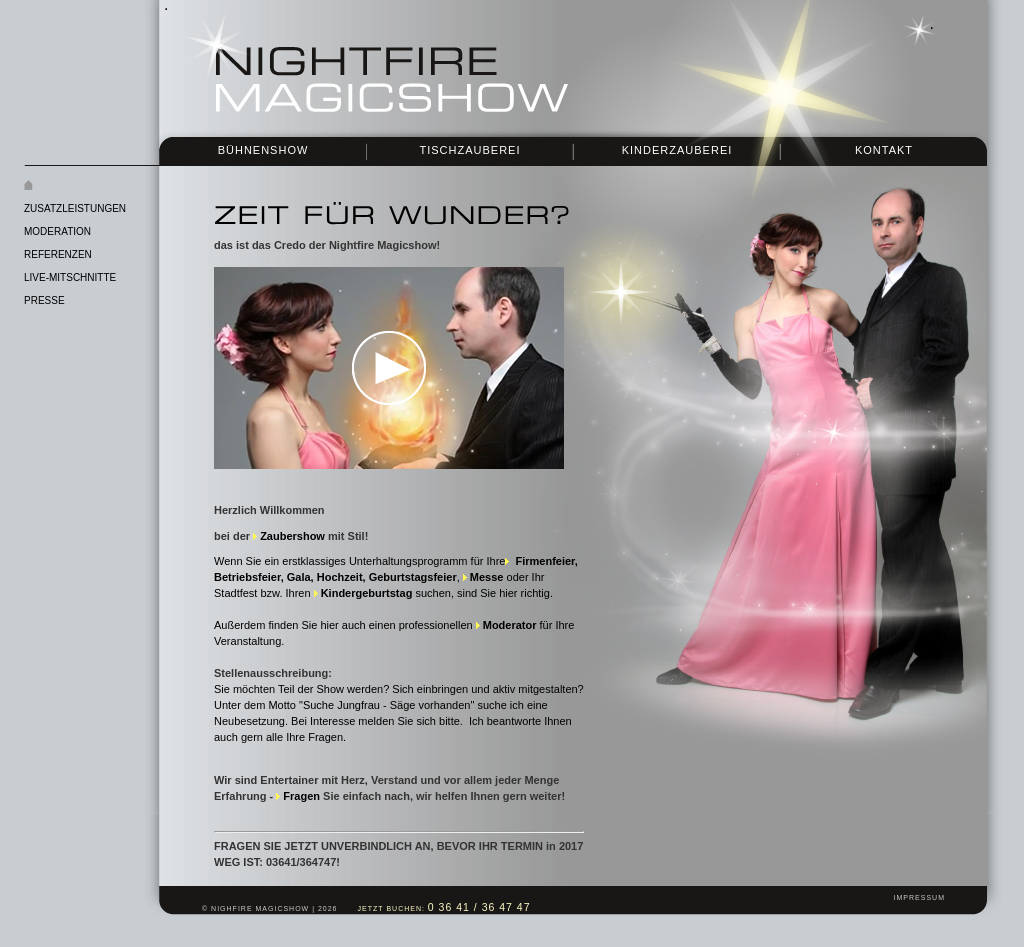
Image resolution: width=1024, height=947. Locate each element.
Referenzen (58, 254)
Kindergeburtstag (367, 593)
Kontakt (884, 150)
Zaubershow (292, 536)
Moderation (57, 231)
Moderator (510, 625)
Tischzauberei (469, 150)
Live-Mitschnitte (70, 277)
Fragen (301, 796)
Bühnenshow (263, 150)
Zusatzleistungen (75, 208)
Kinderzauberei (677, 150)
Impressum (919, 897)
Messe (487, 577)
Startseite (114, 186)
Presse (44, 300)
